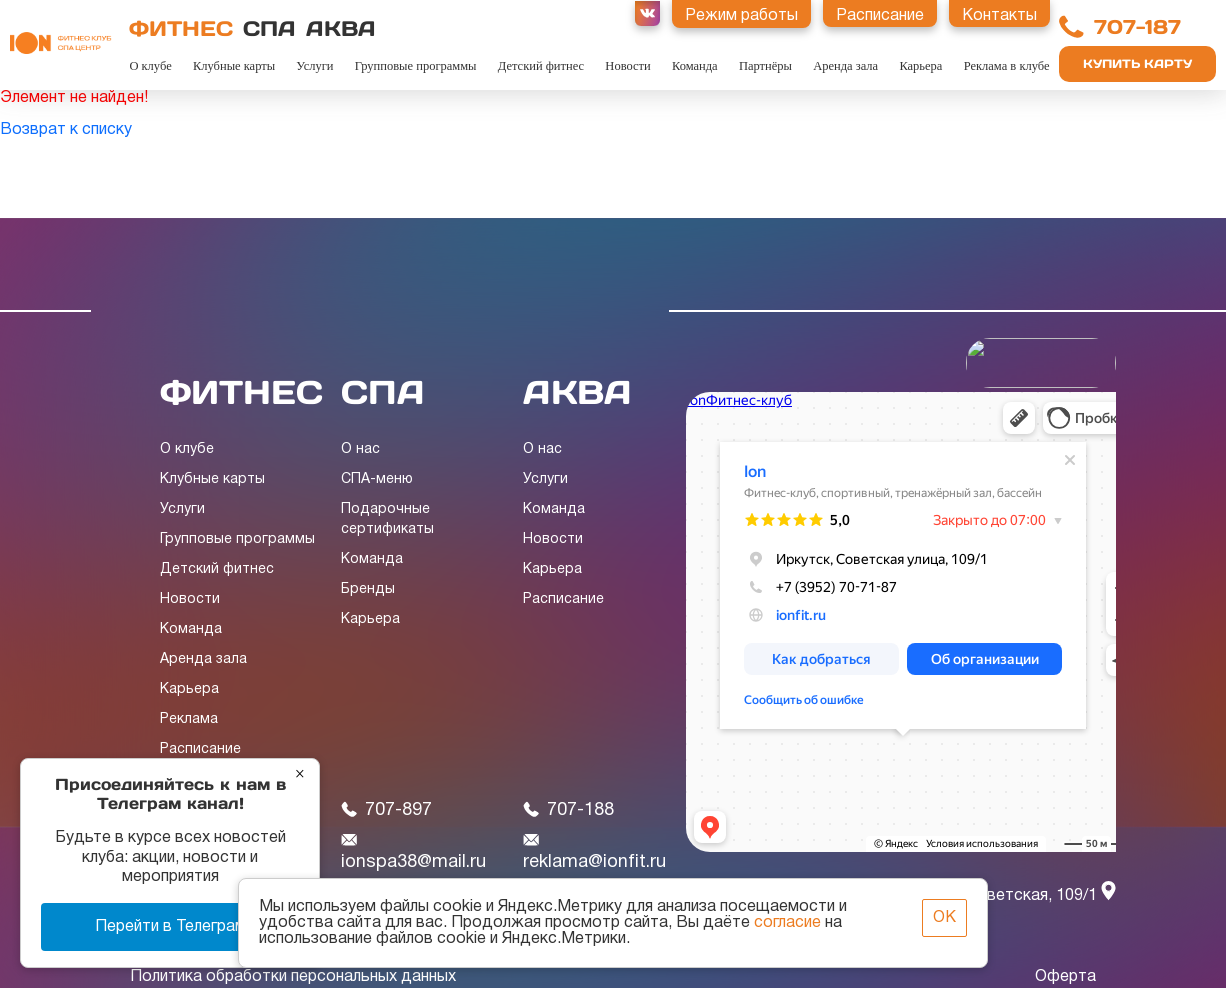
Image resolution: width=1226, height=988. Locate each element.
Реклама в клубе (1007, 66)
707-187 (1137, 27)
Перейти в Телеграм (170, 927)
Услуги (314, 66)
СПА (269, 28)
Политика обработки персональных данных (293, 977)
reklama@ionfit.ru (594, 852)
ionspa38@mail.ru (413, 852)
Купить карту (1137, 63)
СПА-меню (377, 479)
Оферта (1065, 977)
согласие (787, 923)
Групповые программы (416, 66)
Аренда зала (845, 66)
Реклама (189, 719)
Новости (627, 66)
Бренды (368, 589)
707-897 (386, 810)
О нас (360, 449)
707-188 (568, 810)
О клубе (150, 66)
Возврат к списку (66, 130)
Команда (695, 66)
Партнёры (765, 66)
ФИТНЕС (181, 28)
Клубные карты (234, 66)
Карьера (920, 66)
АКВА (341, 28)
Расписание (200, 749)
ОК (944, 918)
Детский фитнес (541, 66)
